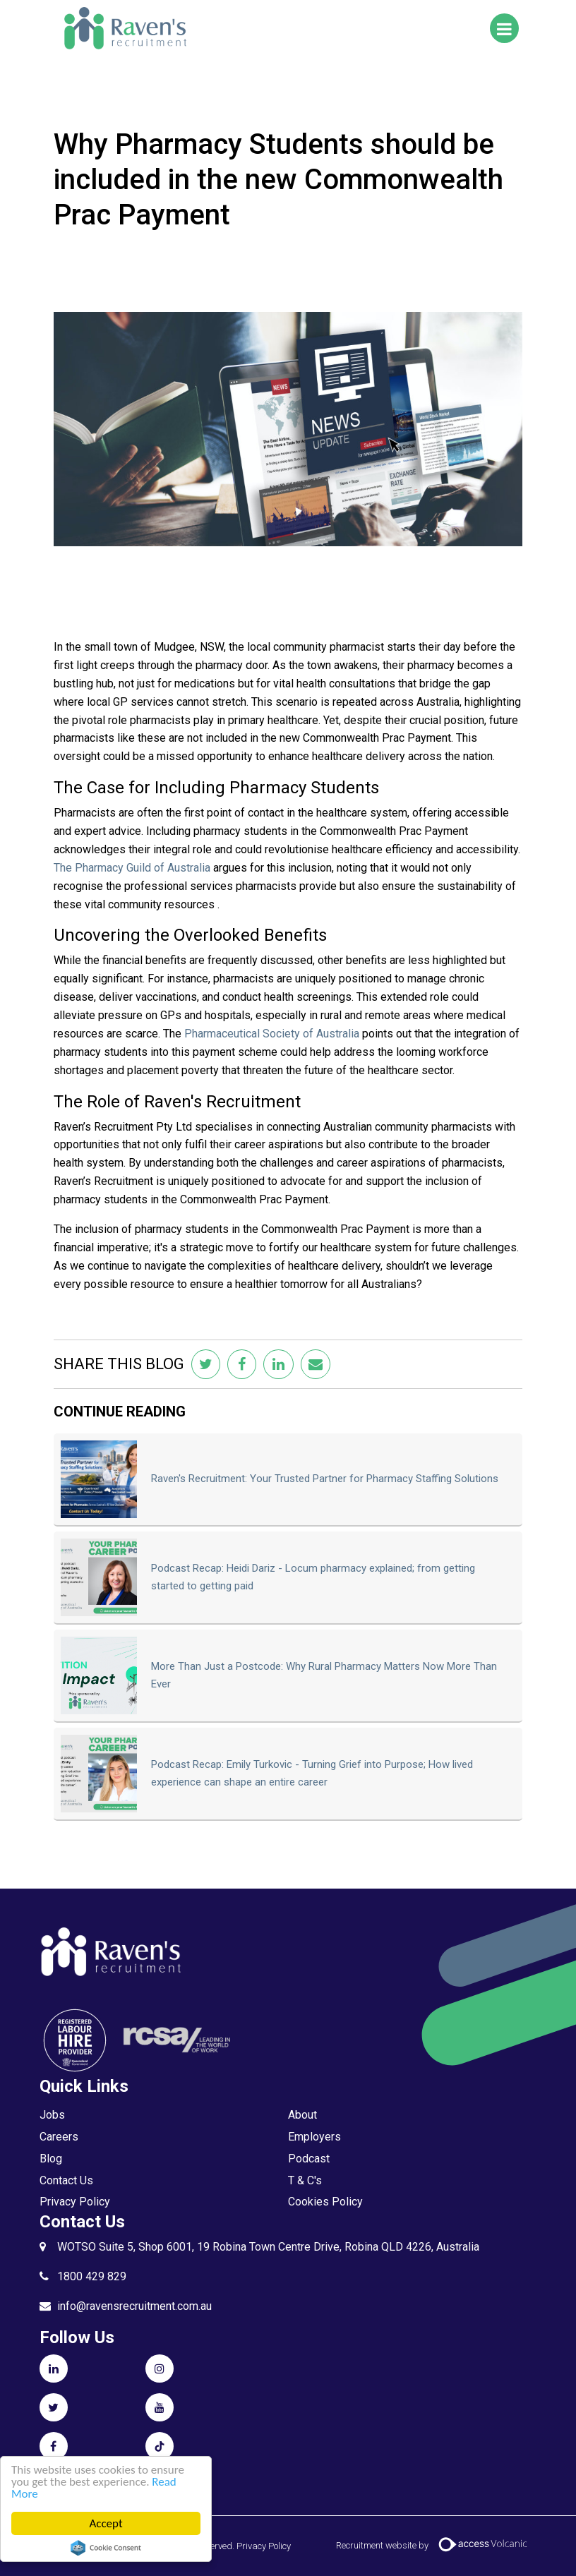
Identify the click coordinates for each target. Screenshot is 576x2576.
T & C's (305, 2180)
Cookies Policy (325, 2201)
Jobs (52, 2114)
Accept (106, 2523)
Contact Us (66, 2180)
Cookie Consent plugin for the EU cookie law (106, 2548)
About (302, 2114)
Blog (51, 2158)
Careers (59, 2136)
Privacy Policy (75, 2201)
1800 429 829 (91, 2276)
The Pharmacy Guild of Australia (132, 867)
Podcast (309, 2158)
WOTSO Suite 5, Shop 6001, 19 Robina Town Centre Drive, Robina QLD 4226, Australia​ (268, 2246)
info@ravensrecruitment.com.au (134, 2306)
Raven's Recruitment (124, 28)
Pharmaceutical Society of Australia (271, 1033)
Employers (314, 2136)
